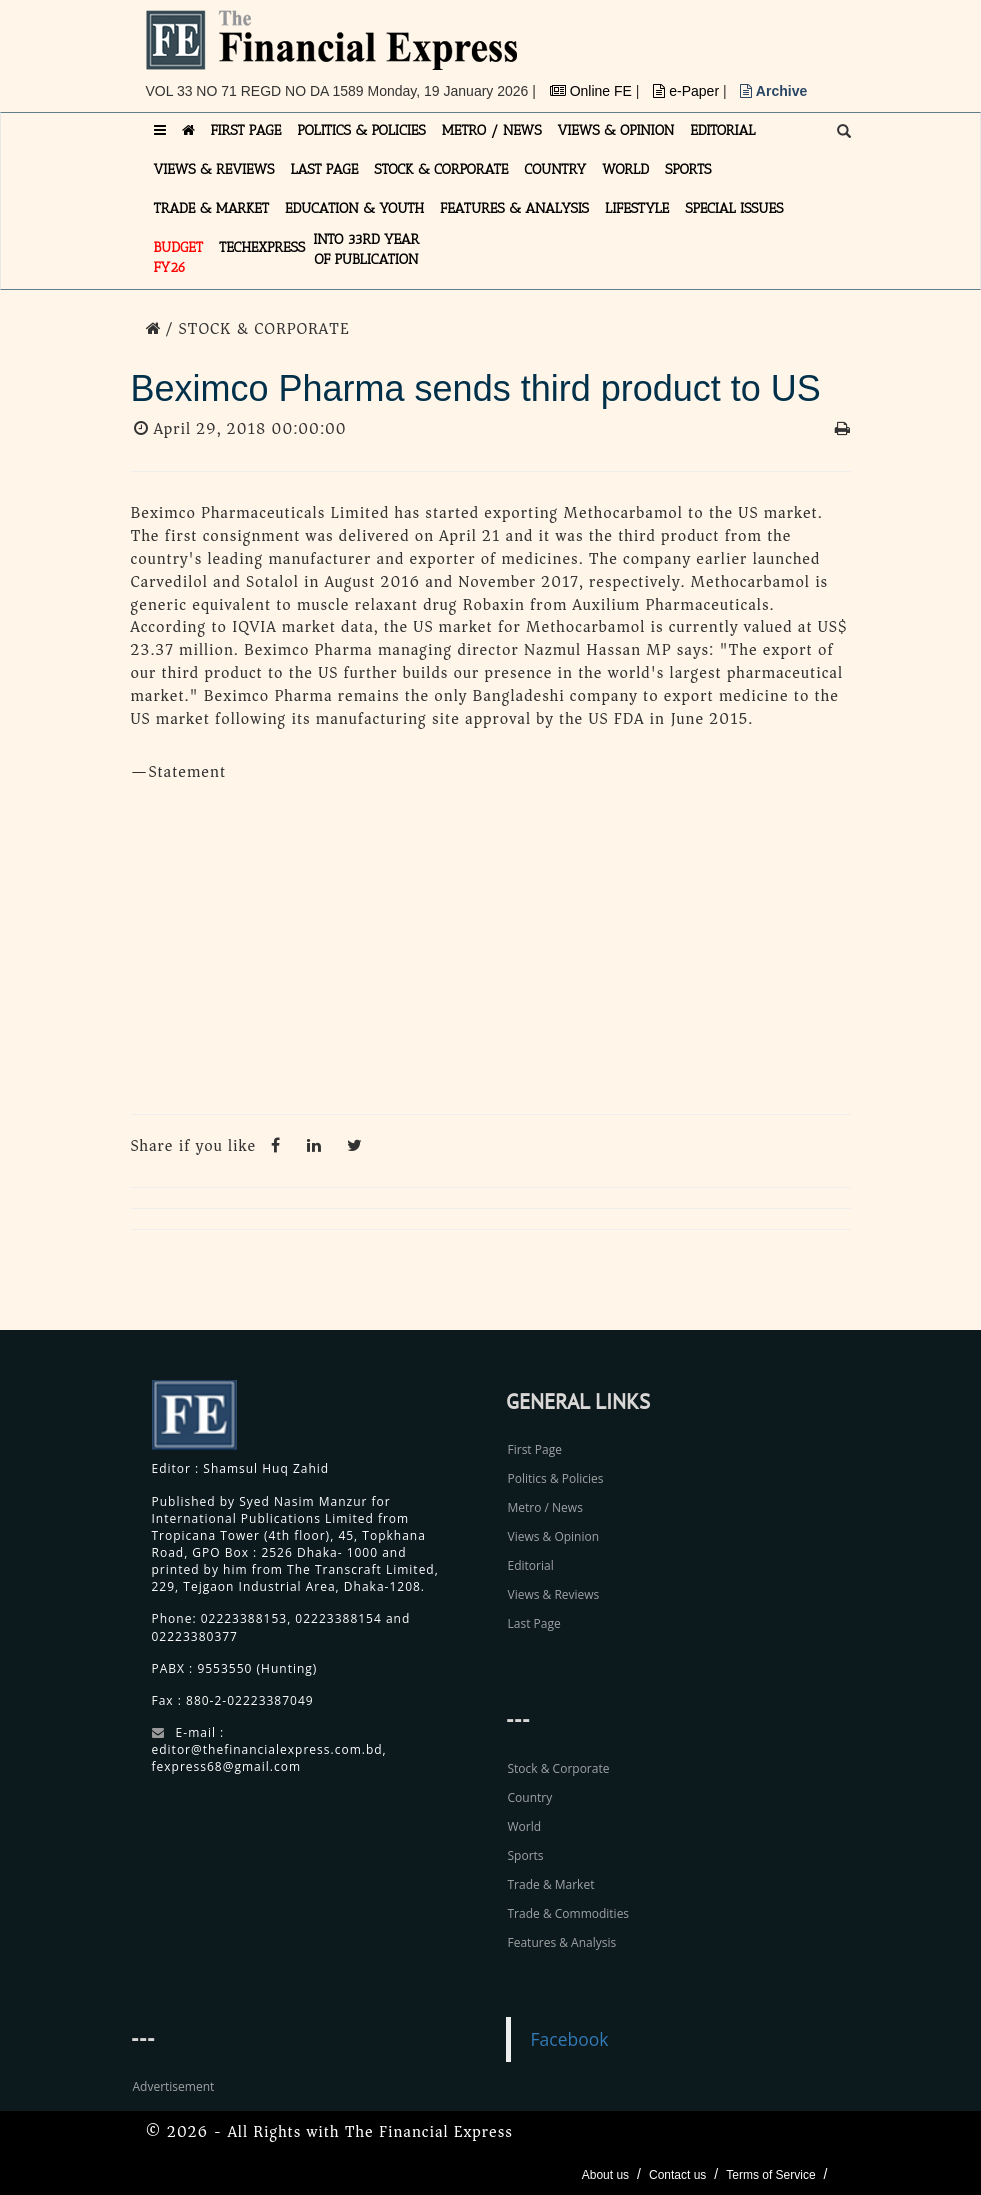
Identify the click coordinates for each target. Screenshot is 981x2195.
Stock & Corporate (559, 1768)
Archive (773, 91)
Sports (526, 1855)
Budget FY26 (179, 257)
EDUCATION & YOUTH (354, 208)
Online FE (593, 91)
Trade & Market (551, 1884)
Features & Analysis (562, 1942)
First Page (535, 1449)
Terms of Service (770, 2175)
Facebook (570, 2039)
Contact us (677, 2175)
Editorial (531, 1565)
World (525, 1826)
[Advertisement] (491, 954)
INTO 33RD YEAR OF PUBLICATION (366, 249)
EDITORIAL (722, 130)
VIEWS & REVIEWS (214, 169)
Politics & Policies (556, 1478)
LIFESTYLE (637, 208)
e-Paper (688, 91)
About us (605, 2175)
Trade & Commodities (569, 1913)
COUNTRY (555, 169)
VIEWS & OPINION (616, 130)
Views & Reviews (554, 1594)
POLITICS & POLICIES (361, 130)
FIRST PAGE (246, 130)
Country (530, 1797)
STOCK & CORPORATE (441, 169)
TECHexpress (262, 247)
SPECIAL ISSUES (734, 208)
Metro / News (545, 1507)
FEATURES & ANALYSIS (514, 208)
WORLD (625, 169)
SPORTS (688, 169)
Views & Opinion (554, 1536)
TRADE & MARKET (212, 208)
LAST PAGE (324, 169)
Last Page (534, 1623)
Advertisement (174, 2086)
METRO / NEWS (492, 130)
